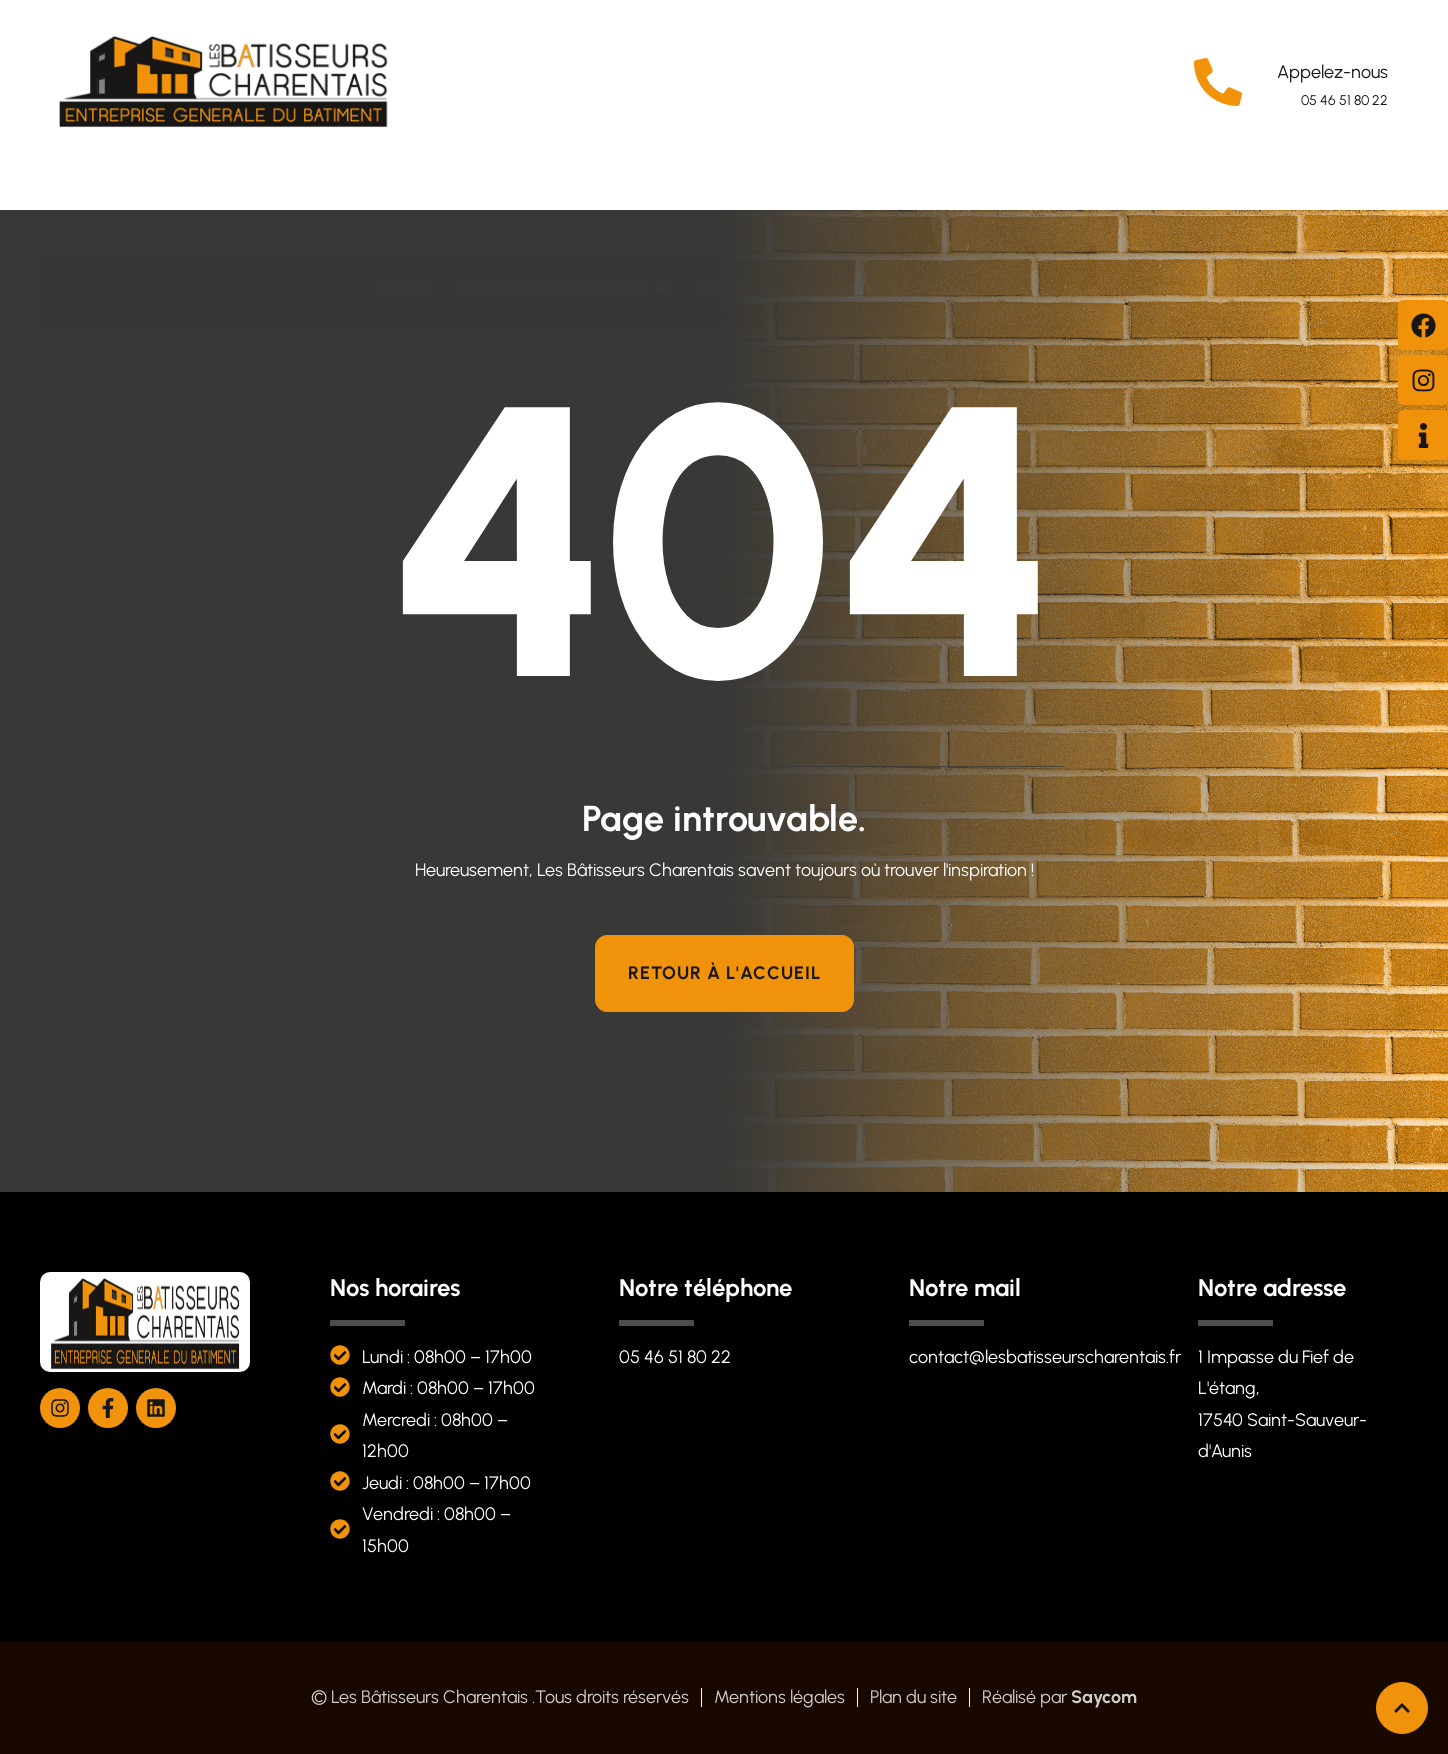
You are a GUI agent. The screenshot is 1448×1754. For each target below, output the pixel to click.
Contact (1061, 209)
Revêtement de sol (918, 210)
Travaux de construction (563, 210)
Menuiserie (751, 210)
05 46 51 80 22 (1344, 100)
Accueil (405, 209)
